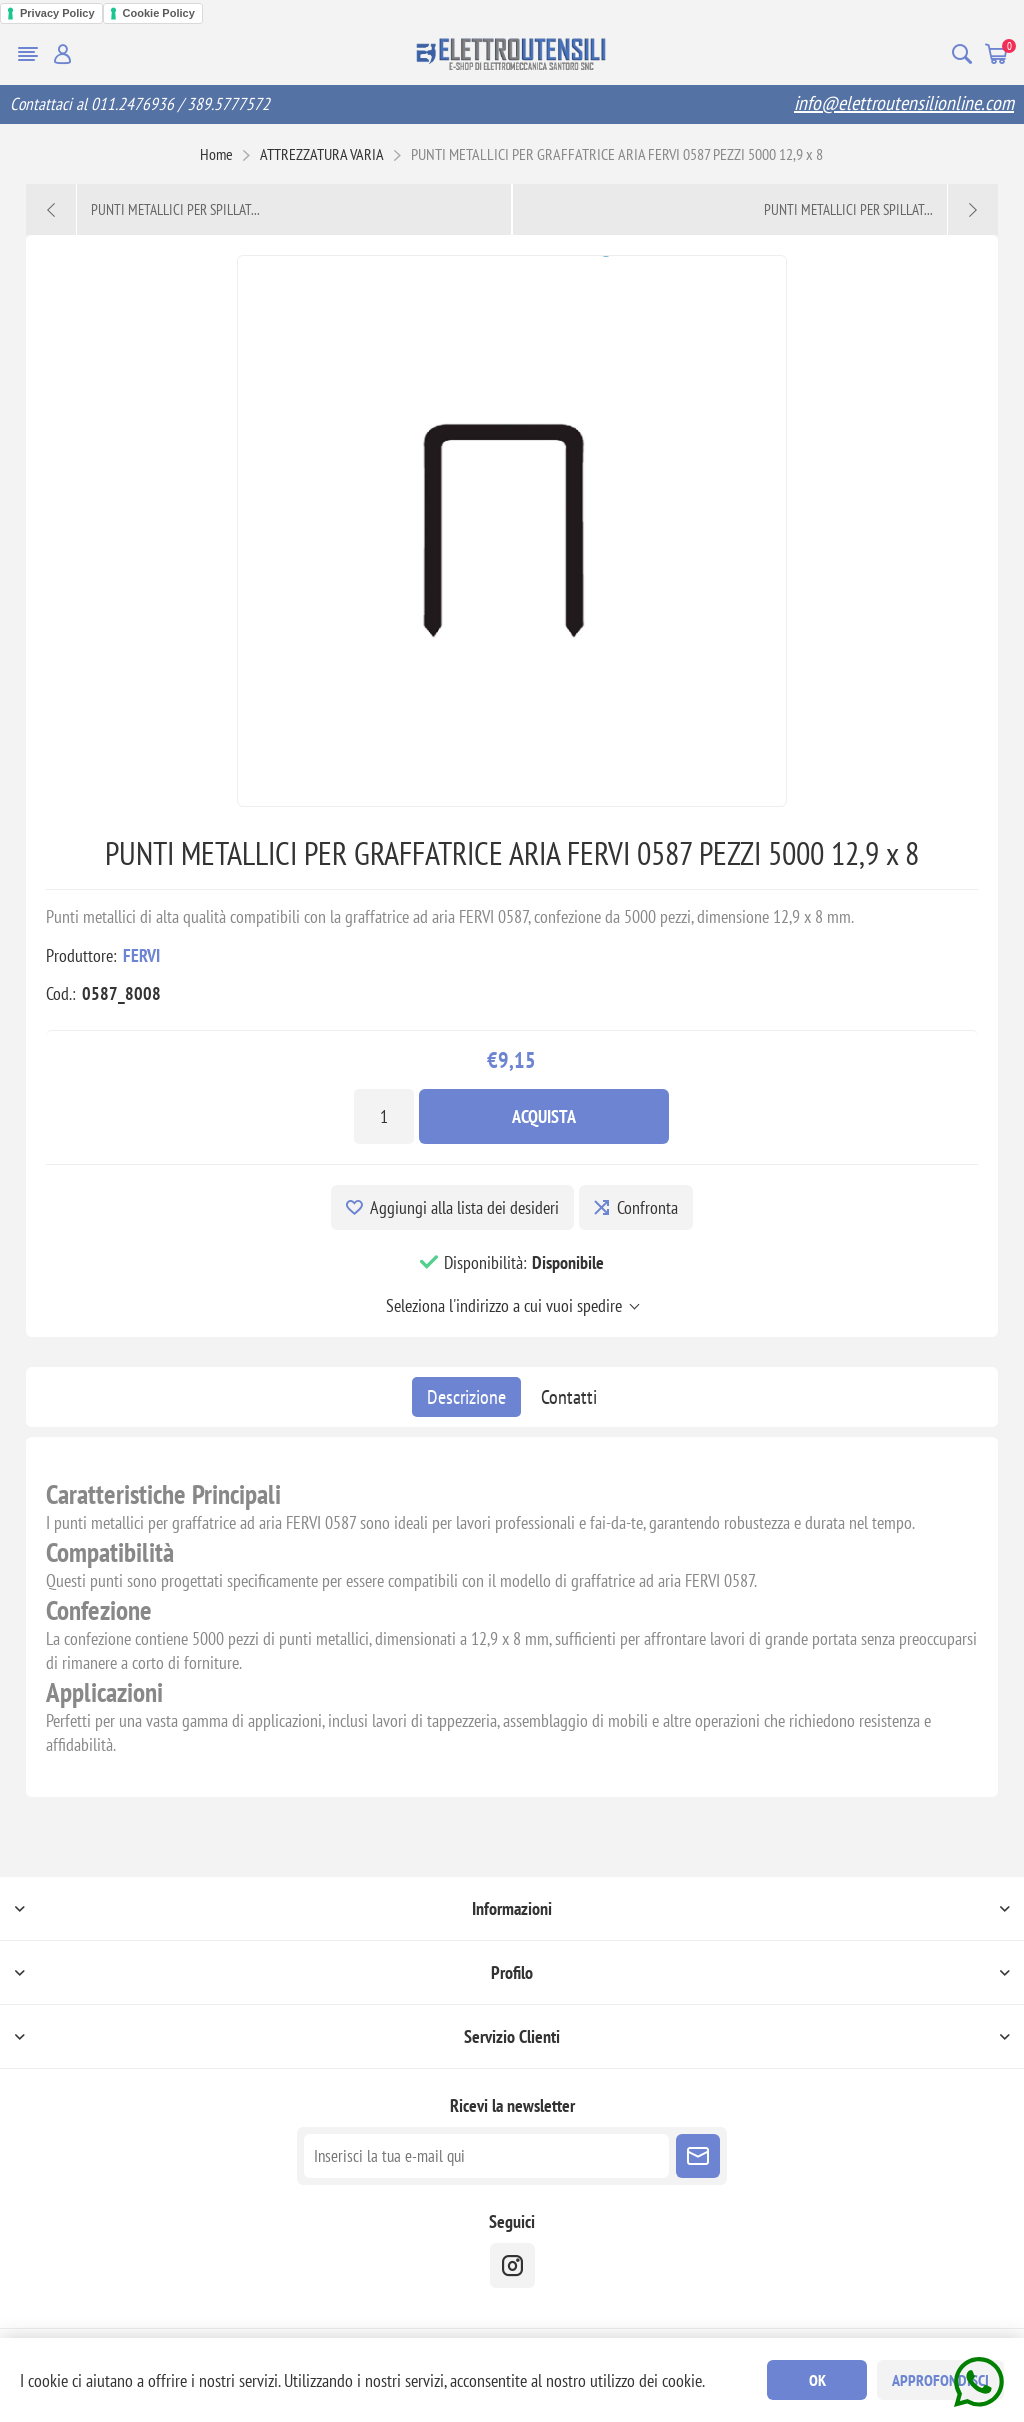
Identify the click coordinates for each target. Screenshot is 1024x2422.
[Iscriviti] (486, 2156)
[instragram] (512, 2265)
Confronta (647, 1207)
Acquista (544, 1116)
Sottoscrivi (698, 2156)
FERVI (141, 955)
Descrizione (466, 1397)
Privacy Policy (57, 13)
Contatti (569, 1397)
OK (817, 2380)
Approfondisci (940, 2380)
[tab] (466, 1397)
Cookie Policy (159, 13)
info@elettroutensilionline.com (904, 103)
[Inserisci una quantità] (384, 1116)
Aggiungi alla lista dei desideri (464, 1207)
